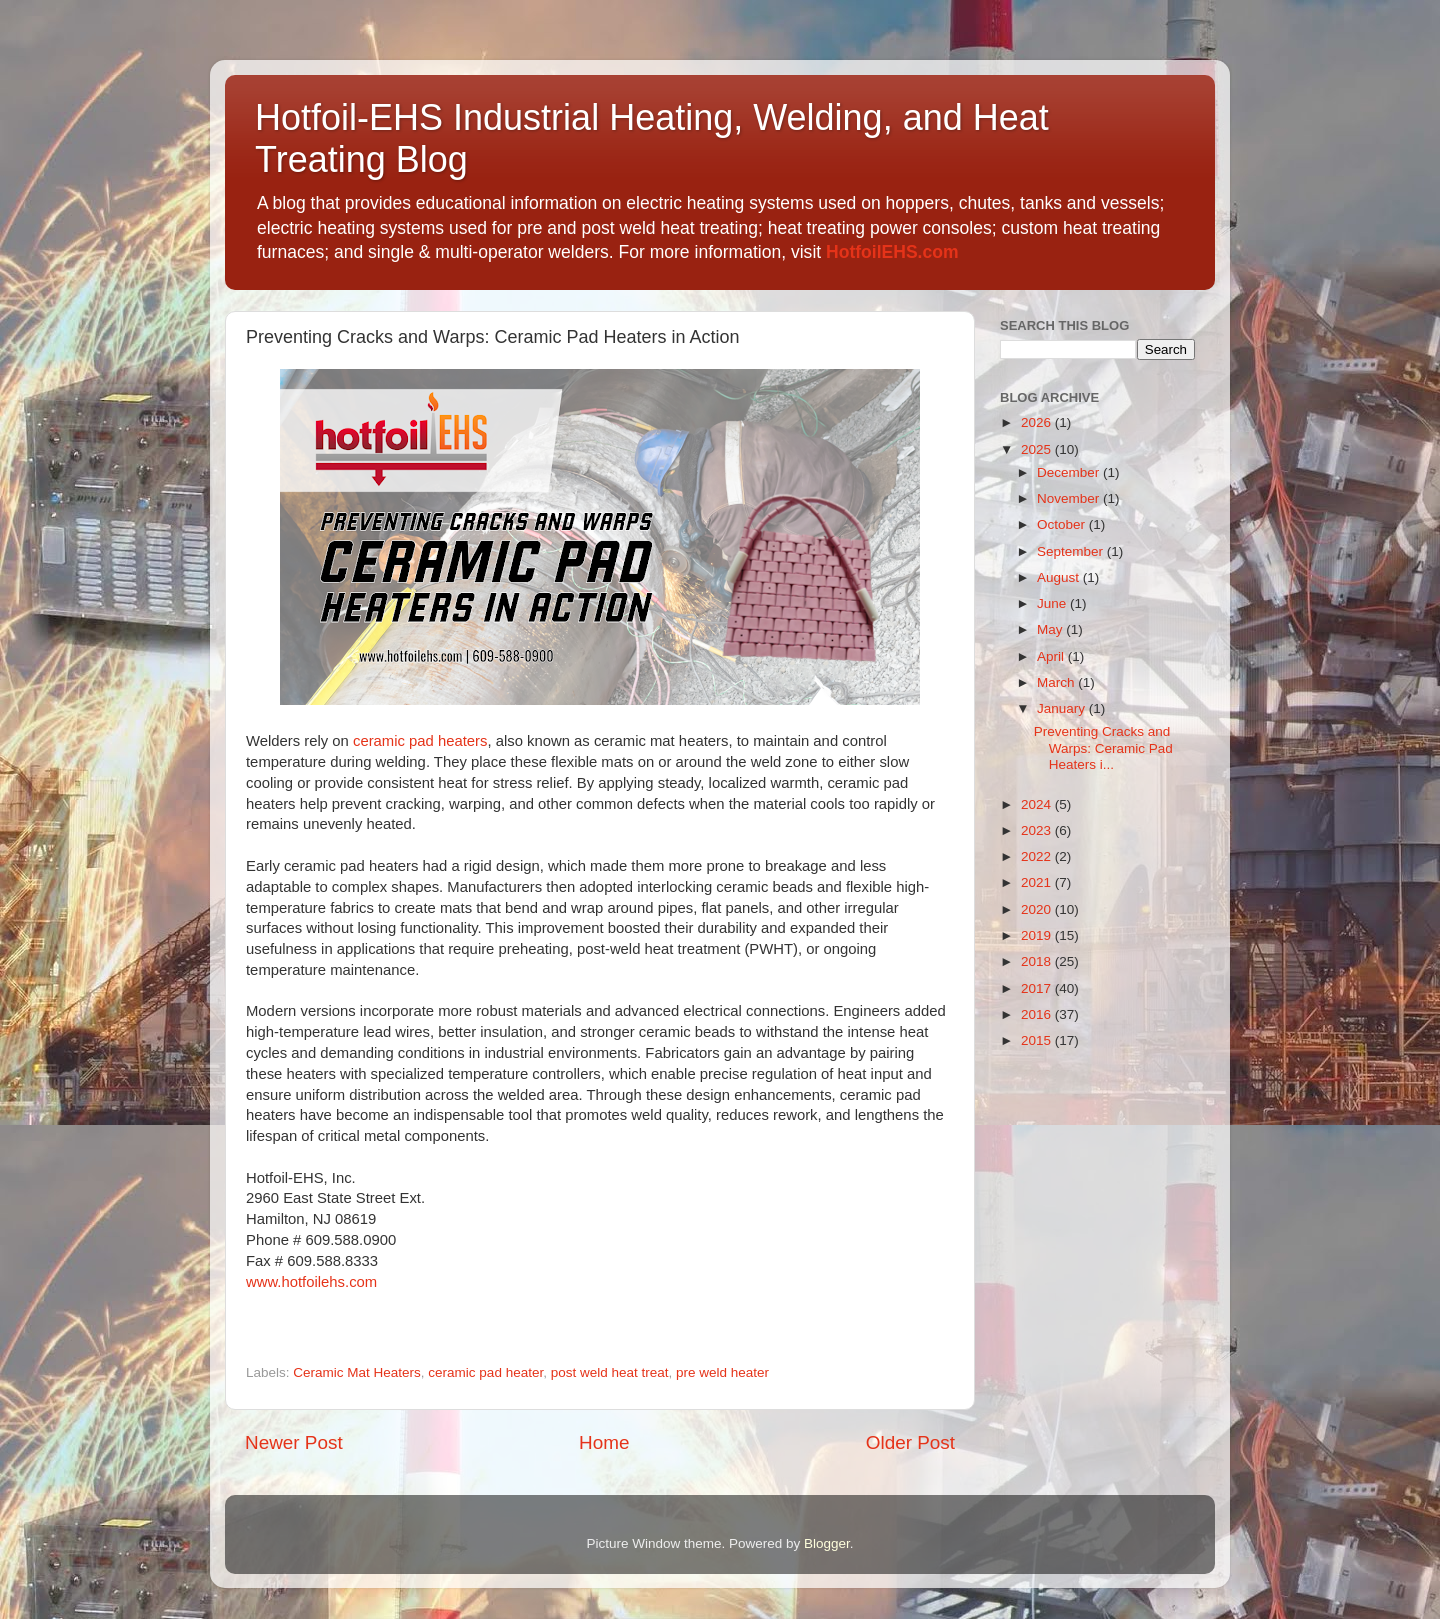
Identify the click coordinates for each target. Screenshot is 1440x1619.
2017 (1038, 988)
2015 (1038, 1040)
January (1063, 708)
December (1070, 472)
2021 (1038, 882)
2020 (1038, 909)
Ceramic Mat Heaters (357, 1372)
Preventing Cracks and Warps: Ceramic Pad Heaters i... (1103, 747)
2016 (1038, 1014)
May (1051, 629)
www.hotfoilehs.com (311, 1282)
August (1060, 577)
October (1063, 524)
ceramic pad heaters (420, 741)
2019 (1038, 935)
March (1057, 682)
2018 (1038, 961)
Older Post (910, 1442)
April (1052, 656)
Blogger (827, 1543)
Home (604, 1442)
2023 (1038, 830)
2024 (1038, 804)
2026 (1038, 422)
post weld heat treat (610, 1372)
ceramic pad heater (485, 1372)
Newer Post (294, 1442)
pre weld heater (722, 1372)
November (1070, 498)
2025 (1038, 449)
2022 (1038, 856)
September (1072, 551)
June (1053, 603)
